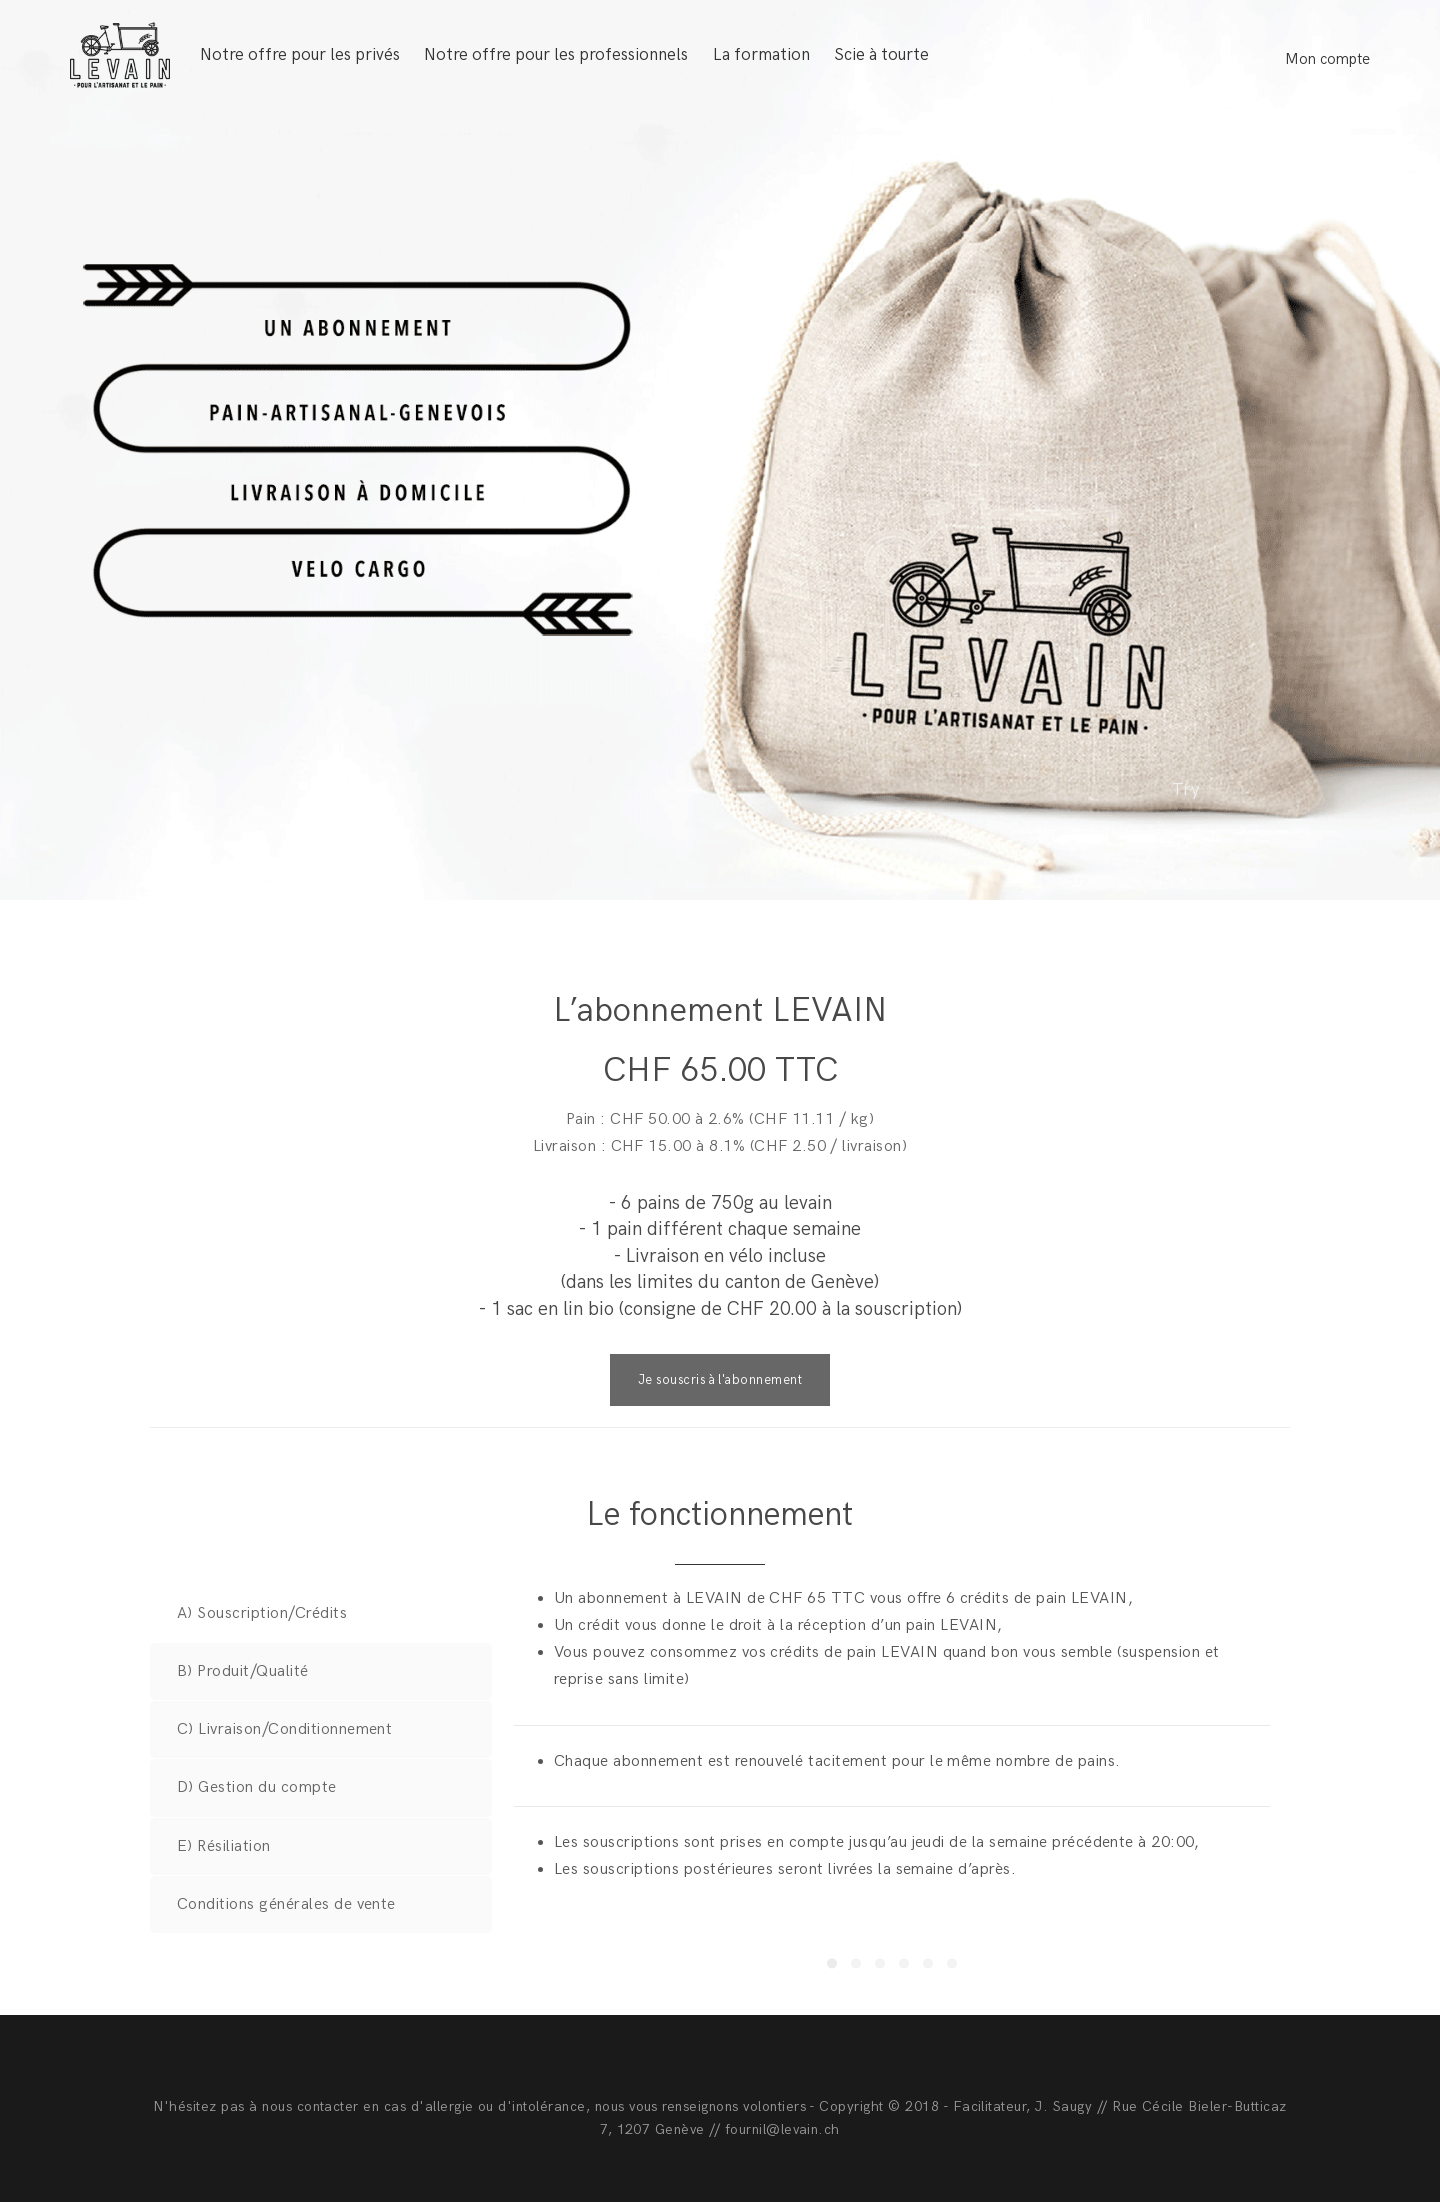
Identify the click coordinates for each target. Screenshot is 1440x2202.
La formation (761, 55)
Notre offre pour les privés (300, 55)
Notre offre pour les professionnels (556, 55)
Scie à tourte (881, 55)
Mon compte (1327, 59)
